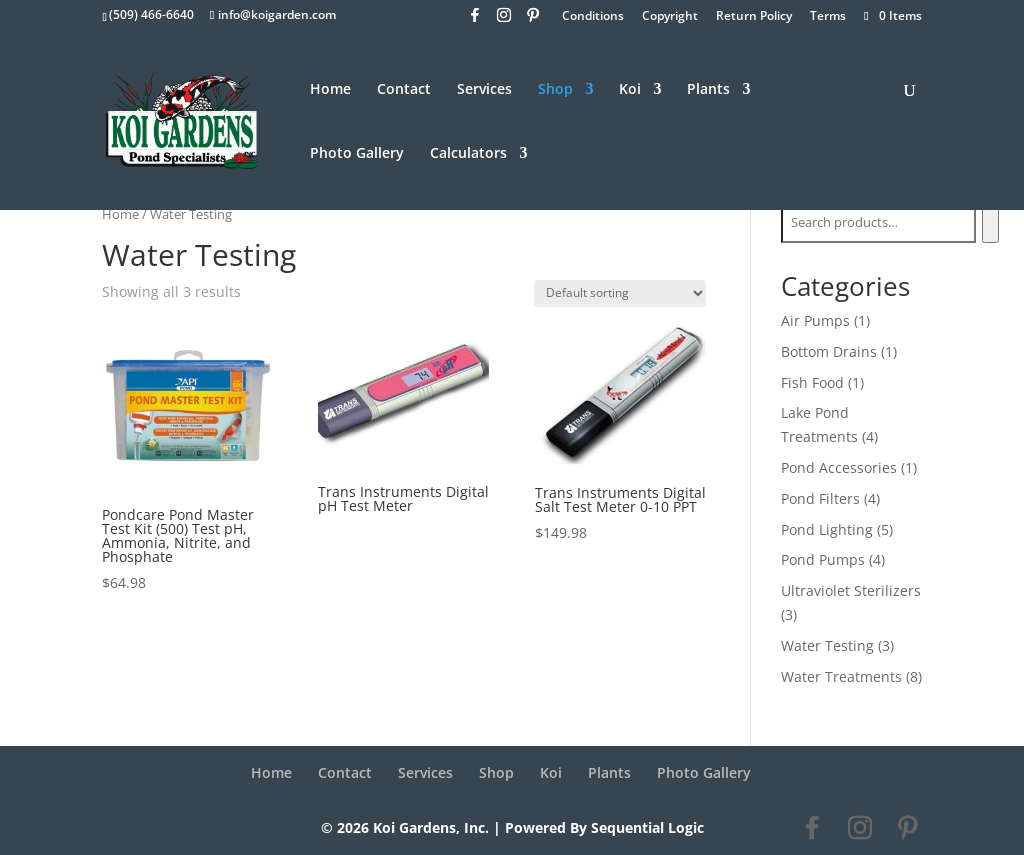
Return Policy (754, 17)
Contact (404, 90)
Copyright (670, 17)
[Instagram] (504, 20)
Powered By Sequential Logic (604, 827)
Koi (630, 90)
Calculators (468, 154)
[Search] (990, 223)
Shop (555, 90)
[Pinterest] (533, 20)
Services (484, 90)
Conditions (593, 17)
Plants (708, 90)
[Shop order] (620, 293)
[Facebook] (475, 20)
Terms (828, 17)
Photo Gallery (357, 154)
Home (330, 90)
